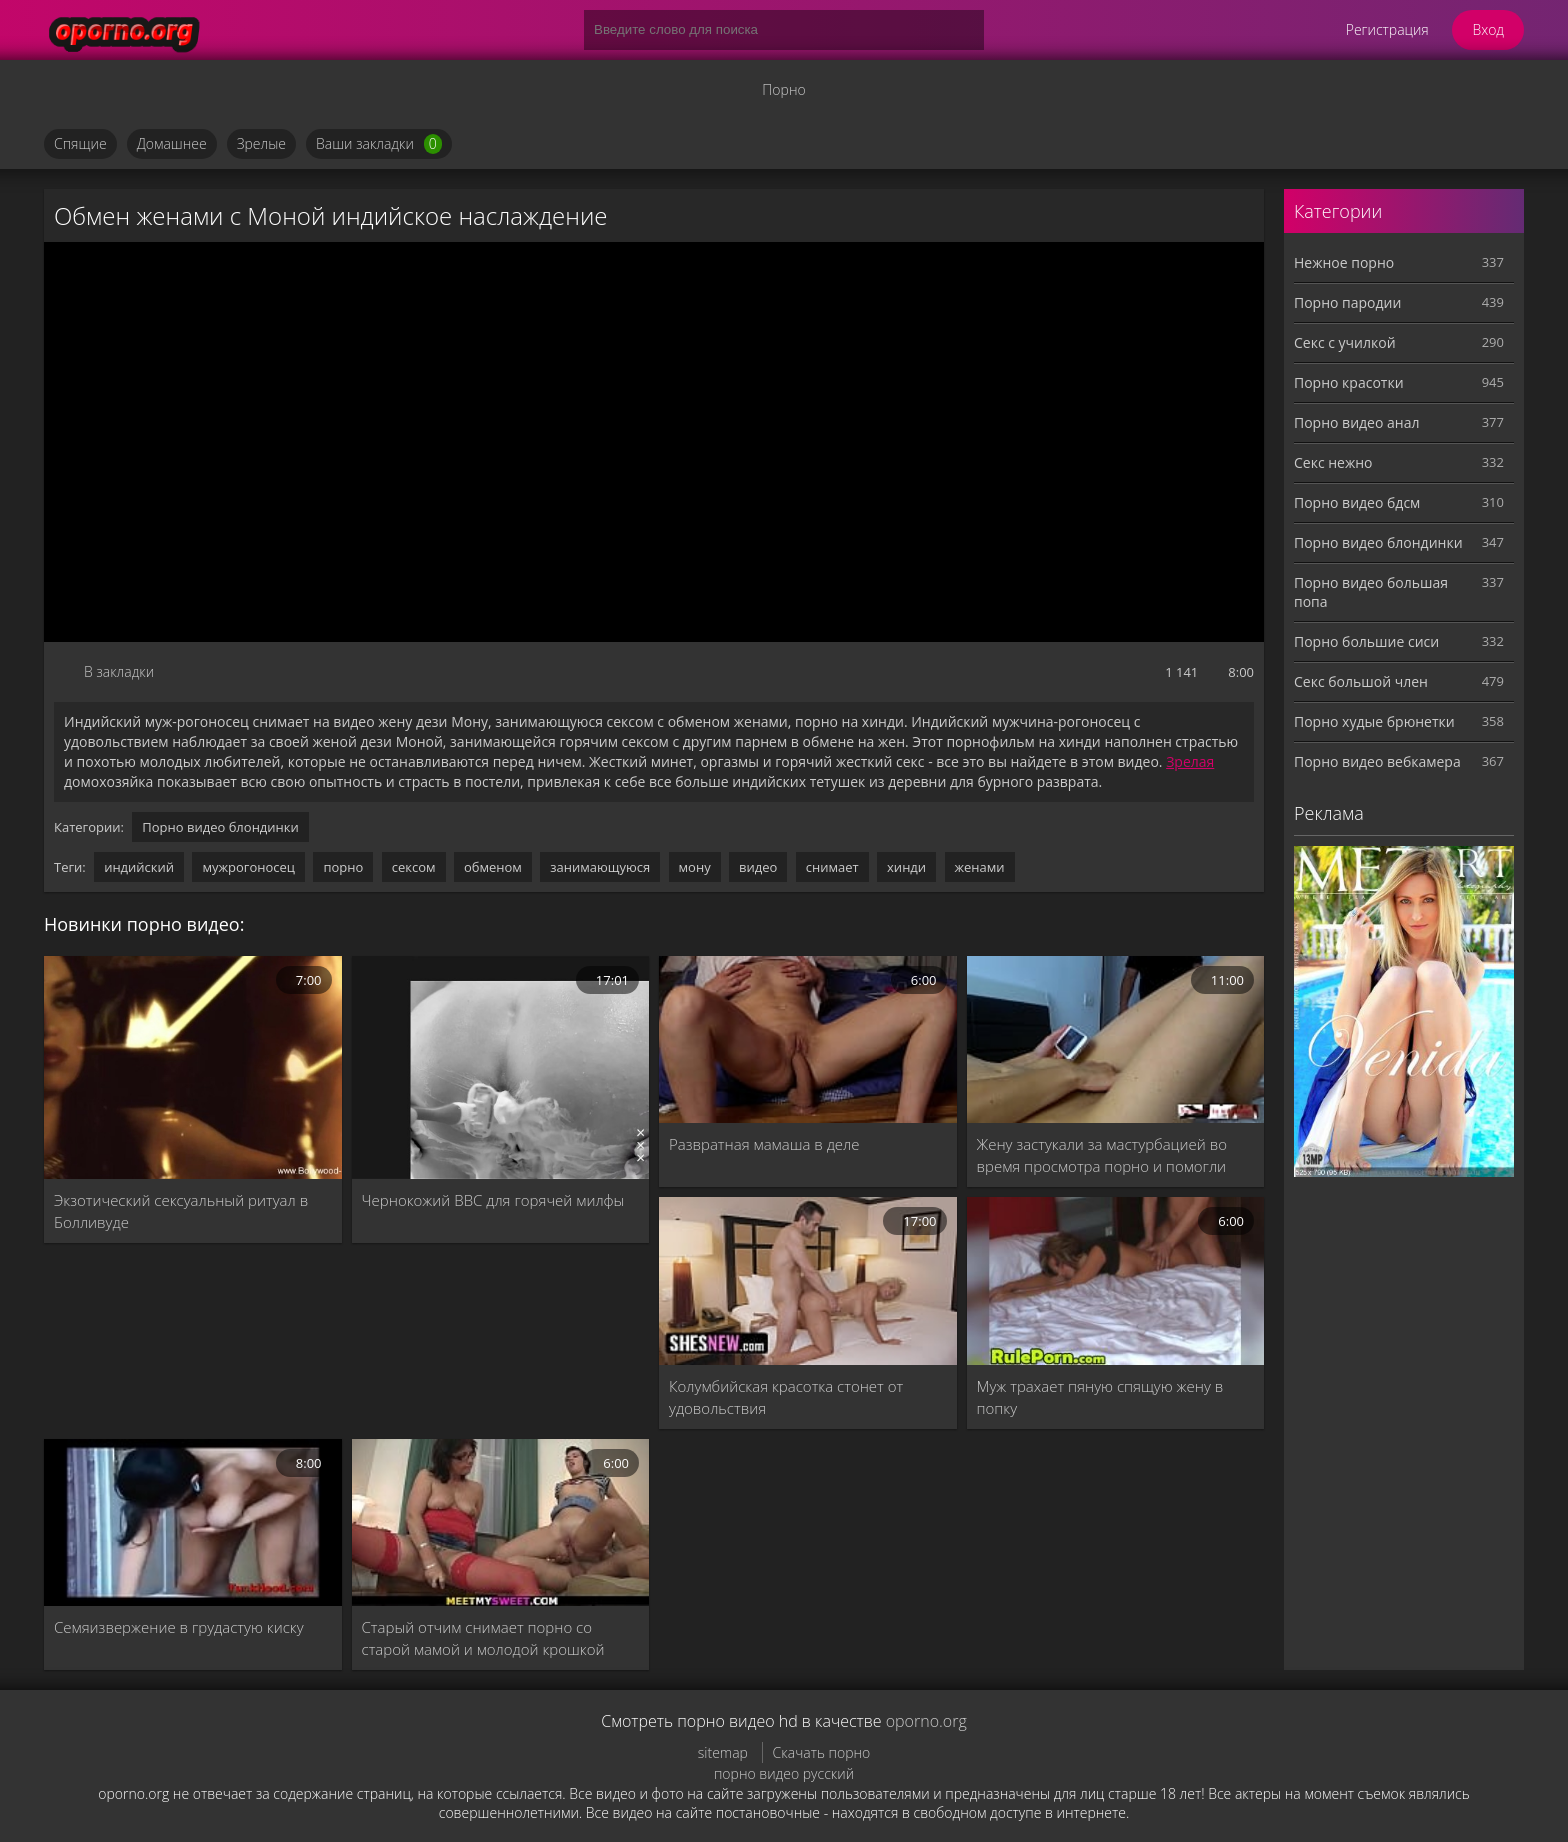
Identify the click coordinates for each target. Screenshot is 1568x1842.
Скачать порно (822, 1752)
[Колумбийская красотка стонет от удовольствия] (808, 1280)
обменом (493, 867)
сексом (414, 867)
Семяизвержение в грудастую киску (179, 1627)
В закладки (119, 671)
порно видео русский (784, 1773)
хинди (906, 867)
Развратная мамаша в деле (764, 1144)
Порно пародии (1347, 302)
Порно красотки (1349, 382)
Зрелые (261, 143)
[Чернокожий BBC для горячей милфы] (501, 1067)
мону (695, 867)
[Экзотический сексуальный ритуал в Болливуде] (193, 1067)
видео (758, 867)
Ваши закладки (379, 144)
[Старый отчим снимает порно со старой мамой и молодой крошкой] (501, 1522)
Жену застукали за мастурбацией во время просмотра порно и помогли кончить (1102, 1155)
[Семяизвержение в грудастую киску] (193, 1522)
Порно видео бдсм (1357, 502)
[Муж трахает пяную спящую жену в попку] (1116, 1280)
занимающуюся (600, 867)
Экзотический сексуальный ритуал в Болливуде (181, 1211)
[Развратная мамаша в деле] (808, 1039)
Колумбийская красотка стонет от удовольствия (786, 1397)
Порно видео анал (1356, 422)
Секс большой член (1361, 681)
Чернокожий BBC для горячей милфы (493, 1200)
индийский (139, 867)
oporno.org (926, 1721)
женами (980, 867)
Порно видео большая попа (1371, 592)
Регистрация (1387, 29)
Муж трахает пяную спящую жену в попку (1100, 1397)
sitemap (723, 1752)
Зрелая (1190, 761)
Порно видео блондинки (220, 827)
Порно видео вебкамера (1377, 761)
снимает (832, 867)
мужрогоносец (248, 867)
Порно (783, 89)
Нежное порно (1344, 262)
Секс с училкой (1345, 342)
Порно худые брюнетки (1374, 721)
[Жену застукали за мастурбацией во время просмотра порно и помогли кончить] (1116, 1039)
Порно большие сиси (1366, 641)
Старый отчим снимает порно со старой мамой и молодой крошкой (483, 1638)
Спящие (80, 143)
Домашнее (172, 143)
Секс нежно (1333, 462)
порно (343, 867)
